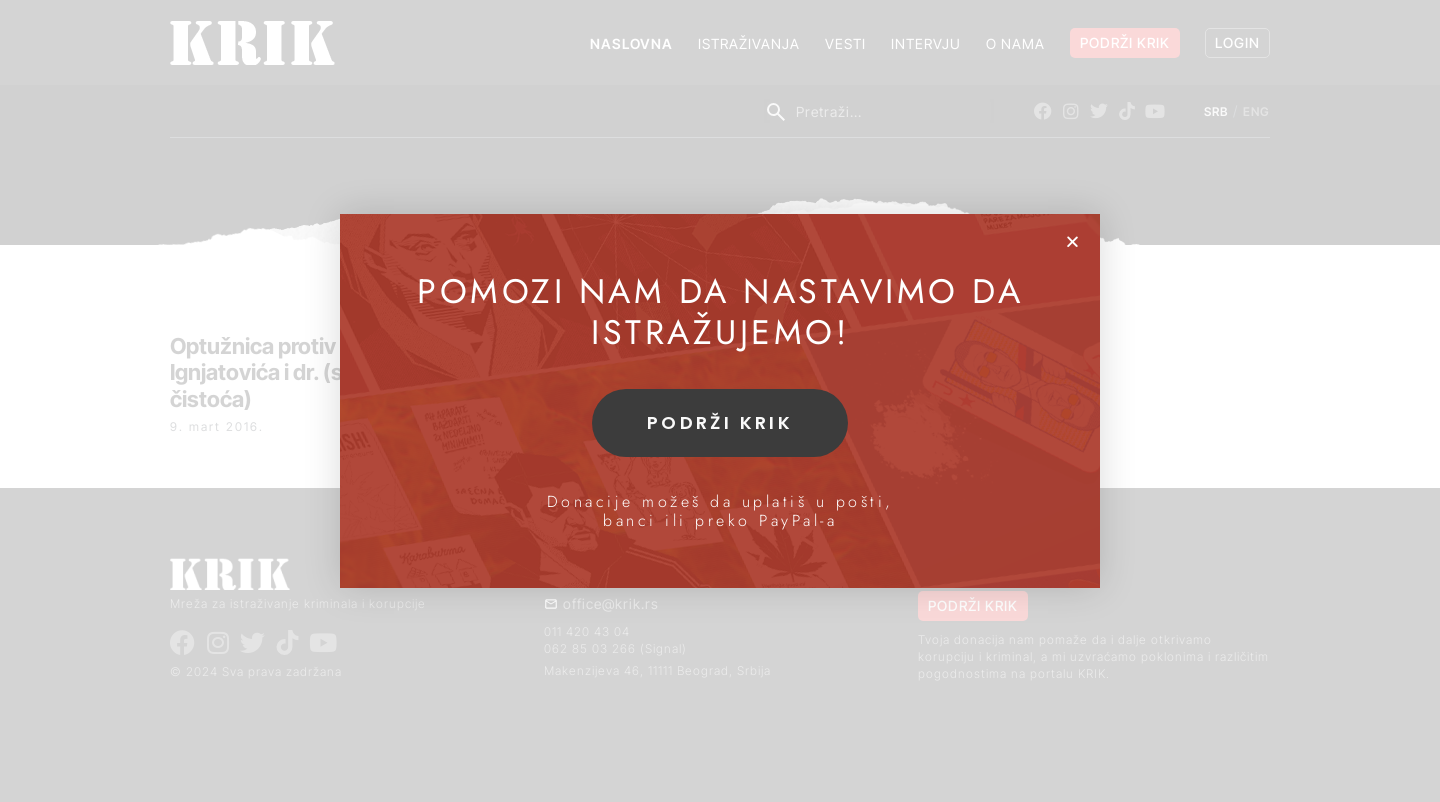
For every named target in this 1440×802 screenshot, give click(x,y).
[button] (1072, 241)
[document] (720, 401)
